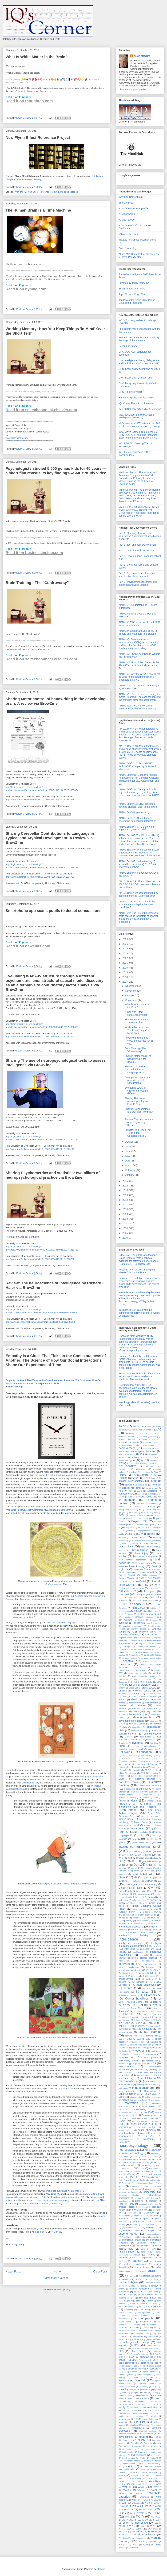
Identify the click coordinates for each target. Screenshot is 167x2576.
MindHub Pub (141, 2094)
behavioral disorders (138, 1515)
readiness (123, 2261)
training (141, 2452)
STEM (158, 2398)
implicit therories (154, 1918)
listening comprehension (140, 2045)
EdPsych (124, 1752)
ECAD (122, 1746)
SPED (155, 2387)
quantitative (156, 2237)
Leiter (148, 2039)
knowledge (123, 2029)
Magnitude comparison (132, 2054)
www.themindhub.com (17, 438)
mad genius (156, 2051)
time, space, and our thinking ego (53, 2200)
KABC (127, 2023)
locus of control (139, 2048)
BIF (152, 1525)
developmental (142, 1717)
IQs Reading (155, 2002)
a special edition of (69, 1883)
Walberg (141, 2490)
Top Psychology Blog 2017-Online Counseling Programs (137, 301)
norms (146, 2162)
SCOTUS (151, 2325)
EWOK (122, 1779)
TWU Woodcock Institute (129, 2461)
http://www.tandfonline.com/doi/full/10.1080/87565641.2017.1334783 (40, 876)
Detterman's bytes (138, 1714)
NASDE (154, 2118)
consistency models (137, 1673)
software (154, 2369)
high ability (123, 1900)
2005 (125, 1233)
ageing (122, 1460)
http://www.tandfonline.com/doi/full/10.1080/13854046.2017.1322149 (40, 1149)
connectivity (124, 1670)
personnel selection (129, 2195)
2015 (125, 1185)
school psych (144, 2318)
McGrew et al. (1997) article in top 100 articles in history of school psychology (139, 425)
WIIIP (124, 2503)
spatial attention (150, 2372)
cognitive (138, 1623)
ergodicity (136, 1770)
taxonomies (124, 2419)
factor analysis (128, 1800)
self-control (124, 2339)
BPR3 (124, 1543)
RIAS (136, 2292)
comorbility (123, 1652)
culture (147, 1690)
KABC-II (151, 2023)
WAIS (158, 2484)
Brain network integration (145, 1556)
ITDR (155, 2005)
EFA (123, 1755)
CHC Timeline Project (130, 391)
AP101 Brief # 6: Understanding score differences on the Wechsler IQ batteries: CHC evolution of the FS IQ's (140, 852)
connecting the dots (146, 1667)
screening (123, 2327)
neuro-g (154, 2133)
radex (143, 2249)
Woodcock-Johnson (144, 2534)
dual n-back (145, 1737)
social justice (124, 2366)
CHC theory (130, 1604)
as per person (152, 1488)
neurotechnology (133, 2153)
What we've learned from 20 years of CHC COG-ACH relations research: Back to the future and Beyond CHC (138, 435)
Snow (155, 2360)
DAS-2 (125, 1694)
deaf (124, 1697)
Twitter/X (154, 2458)
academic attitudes (148, 1433)
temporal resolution (148, 2431)
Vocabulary (152, 2478)
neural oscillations (127, 2133)
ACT (145, 1448)
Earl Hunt (154, 1743)
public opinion (141, 2237)
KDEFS (141, 2026)
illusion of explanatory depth (138, 1915)
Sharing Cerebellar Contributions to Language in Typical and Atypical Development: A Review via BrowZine (50, 838)
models (125, 2100)
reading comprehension (135, 2264)
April (128, 1160)
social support (155, 2366)
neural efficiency (147, 2130)
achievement (127, 1448)
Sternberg (126, 2401)
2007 (125, 1223)
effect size (133, 1755)
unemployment (128, 2464)
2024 (125, 948)
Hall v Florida (125, 1891)
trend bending (128, 2458)
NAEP (125, 2118)
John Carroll (156, 2011)
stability (155, 2393)
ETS (143, 1773)
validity (130, 2466)
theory (141, 2440)
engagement (156, 1767)
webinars (123, 2493)
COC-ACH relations (144, 1617)
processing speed (140, 2218)
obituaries (153, 2168)
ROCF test (156, 2298)
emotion (126, 1764)
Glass (147, 1858)
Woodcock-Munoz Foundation (132, 2538)
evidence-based (138, 1776)
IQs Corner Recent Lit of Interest (136, 403)
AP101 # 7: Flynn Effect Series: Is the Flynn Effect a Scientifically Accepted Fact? (139, 665)
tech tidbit (139, 2422)
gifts (159, 1855)
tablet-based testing (140, 2413)
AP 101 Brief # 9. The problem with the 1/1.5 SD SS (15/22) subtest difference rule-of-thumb (139, 884)
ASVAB (140, 1494)
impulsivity (127, 1921)
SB (140, 2307)
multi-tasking (140, 2109)
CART (141, 1578)
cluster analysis (145, 1614)
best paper (143, 1518)
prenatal (132, 2213)
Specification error (127, 2387)
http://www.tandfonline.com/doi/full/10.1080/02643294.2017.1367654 (40, 799)
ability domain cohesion (143, 1430)
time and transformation (68, 2197)
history (122, 1903)
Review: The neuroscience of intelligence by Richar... (139, 1122)
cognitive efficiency (129, 1634)
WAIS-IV (142, 2487)
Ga (141, 1835)
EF (160, 1752)
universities (153, 2464)
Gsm (122, 1877)
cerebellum (153, 1588)
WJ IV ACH (156, 2517)
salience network (138, 2303)
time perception (153, 2446)
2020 (125, 967)
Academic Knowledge (148, 1439)
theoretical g (128, 2440)
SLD (131, 2356)
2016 (125, 1181)
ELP (155, 1758)
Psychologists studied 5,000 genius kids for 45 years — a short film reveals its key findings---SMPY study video (56, 470)
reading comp (155, 2261)
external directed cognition (144, 1792)
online (142, 2174)
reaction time (151, 2258)
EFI (157, 1755)
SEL (156, 2328)
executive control (129, 1782)
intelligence (128, 1939)
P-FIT (137, 2177)
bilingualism (128, 1531)
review (154, 2286)
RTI (138, 2300)
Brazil (154, 1566)
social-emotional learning (134, 2369)
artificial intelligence (131, 1488)
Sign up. (58, 2231)
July (127, 1146)
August (129, 1141)
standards (141, 2395)
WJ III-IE (128, 2517)
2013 (125, 1195)
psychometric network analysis (137, 2230)
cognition (123, 1622)
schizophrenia (144, 2313)
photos (138, 2198)
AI (142, 1460)
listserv (158, 2045)
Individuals (139, 1924)
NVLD (158, 2165)
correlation (123, 1679)
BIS (130, 1534)
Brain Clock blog (127, 248)
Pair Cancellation (127, 2180)
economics (152, 1749)
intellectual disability (133, 1935)
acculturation (148, 1445)
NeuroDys (149, 2136)
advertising (133, 1457)
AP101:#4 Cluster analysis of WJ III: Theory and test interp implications (138, 632)
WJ (151, 2509)
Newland (154, 2153)
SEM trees (152, 2345)
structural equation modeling (132, 2404)
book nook (138, 1537)
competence (137, 1652)
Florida (147, 1804)
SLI (151, 2357)
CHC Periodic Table (133, 1597)
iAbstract (123, 1912)
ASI (130, 1491)
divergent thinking (139, 1731)
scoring (137, 2325)
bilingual (157, 1527)
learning (156, 2032)
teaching (123, 2422)
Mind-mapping (150, 2091)
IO (147, 1970)
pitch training (152, 2198)
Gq (135, 1864)
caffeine (154, 1572)
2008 (125, 1218)
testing (143, 2436)
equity (124, 1770)
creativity (145, 1684)
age (156, 1457)
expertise (144, 1788)
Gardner (123, 1839)
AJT (120, 1463)
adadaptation (124, 1451)
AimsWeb (154, 1460)
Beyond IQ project (128, 346)
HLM (132, 1903)
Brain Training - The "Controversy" (37, 582)
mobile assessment (153, 2097)
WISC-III (126, 2506)
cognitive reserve (126, 1638)
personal (126, 2189)
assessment (125, 1493)
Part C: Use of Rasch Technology (136, 550)
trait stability (156, 2455)
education (145, 1752)
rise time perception (127, 2298)
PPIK (131, 2204)
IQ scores (125, 1988)
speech (122, 2389)
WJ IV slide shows (137, 2522)
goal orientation (150, 1861)
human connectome (140, 1909)
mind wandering (127, 2091)
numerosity (146, 2165)
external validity (126, 1795)
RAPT (125, 2255)
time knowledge (135, 2446)
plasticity (153, 2201)
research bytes (128, 2282)
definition (136, 1708)
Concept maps (150, 1661)
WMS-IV (123, 2532)
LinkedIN (122, 2045)
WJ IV (140, 2516)
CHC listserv (155, 1594)
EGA (121, 1758)
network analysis (147, 2127)
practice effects (126, 2207)
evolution (153, 1776)
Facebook (144, 1797)
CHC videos (138, 1608)
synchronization (130, 2410)
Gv (159, 1880)
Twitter (14, 391)
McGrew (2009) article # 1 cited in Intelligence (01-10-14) (137, 416)
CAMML (131, 1575)
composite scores (152, 1655)
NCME (134, 2124)
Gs (150, 1873)
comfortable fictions (147, 1646)
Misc (121, 2096)
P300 (148, 2177)
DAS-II (136, 1693)
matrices (137, 2061)
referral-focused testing (150, 2276)
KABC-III (122, 2026)
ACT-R (155, 1448)
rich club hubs (151, 2292)
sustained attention (151, 2407)
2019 (125, 972)
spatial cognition (126, 2374)
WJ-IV (143, 2526)
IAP (133, 1912)
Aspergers (152, 1491)
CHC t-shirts (137, 1601)
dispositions (137, 1727)
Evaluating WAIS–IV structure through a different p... (136, 1090)
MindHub (123, 2094)
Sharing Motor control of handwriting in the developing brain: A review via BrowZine (55, 701)
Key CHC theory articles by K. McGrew (140, 409)
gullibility (136, 1881)
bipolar (122, 1534)
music (135, 2115)
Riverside (143, 2298)
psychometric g (149, 2227)
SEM (137, 2345)
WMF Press (153, 2529)
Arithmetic (156, 1485)
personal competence (146, 2189)
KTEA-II (135, 2029)
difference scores (137, 1724)
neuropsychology (133, 2145)
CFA (121, 1591)
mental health (142, 2072)
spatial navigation (144, 2374)
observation (124, 2171)
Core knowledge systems (144, 1676)
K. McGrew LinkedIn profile (133, 208)
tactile (155, 2413)
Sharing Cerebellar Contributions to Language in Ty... (135, 1069)
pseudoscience (147, 2225)
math (132, 2057)
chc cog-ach (149, 1591)
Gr (147, 1865)
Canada (122, 1578)
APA (135, 1477)
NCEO (155, 2121)
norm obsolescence (152, 2159)
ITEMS (122, 2008)
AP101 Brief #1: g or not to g (134, 812)
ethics (121, 1773)
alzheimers (141, 1469)
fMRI (121, 1819)
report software (151, 2279)
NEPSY (154, 2124)
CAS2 (158, 1578)
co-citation (126, 1617)
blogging (149, 1533)
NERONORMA (125, 2127)
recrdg (132, 2276)
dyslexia (137, 1742)
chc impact (140, 1594)
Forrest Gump (141, 1822)
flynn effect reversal (149, 1816)
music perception (153, 2115)
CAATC (143, 1572)
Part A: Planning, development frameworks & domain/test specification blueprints (140, 536)
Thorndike (134, 2443)
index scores (142, 1921)
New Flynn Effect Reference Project (38, 137)
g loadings (156, 1832)
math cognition (150, 2057)
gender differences (140, 1842)
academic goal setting (148, 1437)
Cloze (130, 1614)
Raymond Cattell (127, 2258)
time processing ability (151, 2449)
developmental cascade (131, 1720)
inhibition (153, 1927)
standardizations (14, 1789)
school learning (140, 2315)
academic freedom (127, 1437)
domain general (127, 1733)
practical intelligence (148, 2204)
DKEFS (154, 1730)
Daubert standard (153, 1694)
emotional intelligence (146, 1764)
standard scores (126, 2395)
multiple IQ (145, 2112)
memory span (125, 2072)
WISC (147, 2503)
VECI (142, 2466)
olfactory (131, 2174)
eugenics (154, 1773)
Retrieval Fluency (139, 2286)
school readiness (126, 2322)
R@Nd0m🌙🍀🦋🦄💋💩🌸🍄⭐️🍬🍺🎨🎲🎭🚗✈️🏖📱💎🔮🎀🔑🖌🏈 (49, 79)
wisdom (142, 2509)
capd (132, 1578)
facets (155, 1797)
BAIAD (149, 1510)
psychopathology (154, 2234)
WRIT (135, 2545)
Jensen (122, 2011)
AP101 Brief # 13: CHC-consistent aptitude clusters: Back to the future (138, 805)
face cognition (145, 1795)
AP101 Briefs (141, 1475)
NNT (144, 2157)
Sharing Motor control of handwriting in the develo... (138, 1059)
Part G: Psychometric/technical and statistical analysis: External (138, 583)
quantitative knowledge (133, 2240)
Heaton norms (143, 1894)
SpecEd (140, 2380)
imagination (138, 1918)
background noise (126, 1510)
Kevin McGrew (142, 55)
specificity (144, 2387)
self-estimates (155, 2339)
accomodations (125, 1445)
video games (147, 2469)
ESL (155, 1770)
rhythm (122, 2289)
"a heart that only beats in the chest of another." (74, 2085)
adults (121, 1457)
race (130, 2248)
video (132, 2469)
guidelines (124, 1881)
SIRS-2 (122, 2357)
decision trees (135, 1703)
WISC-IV (142, 2506)
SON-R (122, 2372)
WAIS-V (127, 2490)
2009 (125, 1214)
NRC (156, 2162)
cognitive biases (138, 1629)
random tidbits (126, 2251)
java (155, 2008)
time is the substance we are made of (64, 2191)
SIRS (155, 2354)
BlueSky (122, 1538)
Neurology (124, 2142)
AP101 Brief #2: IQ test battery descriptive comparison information (137, 819)
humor (155, 1909)
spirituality (126, 2393)
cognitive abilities (154, 1623)
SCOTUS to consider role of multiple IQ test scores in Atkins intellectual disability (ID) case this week (140, 1376)
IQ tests (142, 1991)
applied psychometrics (131, 1481)
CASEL (125, 1581)
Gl (139, 1858)
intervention (126, 1963)
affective (146, 1457)
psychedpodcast (129, 2227)
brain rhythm (145, 1563)
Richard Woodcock (147, 2294)
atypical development (147, 1503)
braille (135, 1543)
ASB (121, 1491)
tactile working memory (131, 2416)
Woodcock (138, 2531)
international (124, 1961)
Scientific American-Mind (132, 288)
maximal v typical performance (132, 2064)
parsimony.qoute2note (144, 2183)
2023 (125, 953)
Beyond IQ (138, 1521)
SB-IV (149, 2306)
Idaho (147, 1912)
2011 (125, 1204)
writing (146, 2545)
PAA (156, 2177)
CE (156, 1585)
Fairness (149, 1801)
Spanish (133, 2372)
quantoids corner (146, 2243)
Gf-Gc (149, 1851)
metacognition (125, 2084)
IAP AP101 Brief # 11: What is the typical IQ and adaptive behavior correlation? (137, 904)
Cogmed (153, 1620)
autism (151, 1506)
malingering (152, 2054)
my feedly (19, 2244)
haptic (139, 1891)
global (155, 1858)
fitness (135, 1804)
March (129, 1165)
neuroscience (127, 2149)
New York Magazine (20, 270)
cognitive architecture (132, 1626)
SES (121, 2351)
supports (134, 2407)
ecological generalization (144, 1746)
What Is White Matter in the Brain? (37, 57)
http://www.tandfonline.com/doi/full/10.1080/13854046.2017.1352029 (40, 1036)
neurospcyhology (153, 2150)
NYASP (125, 2168)
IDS (120, 1915)
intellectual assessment (139, 1932)
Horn (142, 1903)
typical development (152, 2461)
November (131, 990)
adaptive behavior (145, 1451)
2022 (125, 958)
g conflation (143, 1832)
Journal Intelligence (151, 2017)
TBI (136, 2419)
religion (138, 2279)
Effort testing (146, 1755)
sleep (142, 2357)
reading (136, 2260)
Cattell (142, 1581)
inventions (95, 1785)
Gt (135, 1877)
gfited (159, 1851)
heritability (153, 1897)
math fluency (124, 2061)
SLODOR (133, 2360)
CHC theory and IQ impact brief (136, 377)
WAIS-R (157, 2487)
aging (132, 1460)
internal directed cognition (144, 1958)
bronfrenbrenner (129, 1572)
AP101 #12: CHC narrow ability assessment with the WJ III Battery (137, 707)
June (128, 1151)
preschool (149, 2212)
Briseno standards (152, 1569)
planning (139, 2201)
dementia (123, 1711)
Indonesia (153, 1923)
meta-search (151, 2081)
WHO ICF (136, 2500)
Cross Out (133, 1688)
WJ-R (153, 2525)
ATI (123, 1497)
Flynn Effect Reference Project (41, 192)
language (147, 2028)
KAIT (132, 2026)
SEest (146, 2328)
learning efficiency (133, 2036)
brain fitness (140, 1550)
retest (124, 2286)
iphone (142, 1973)
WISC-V (128, 2509)
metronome (124, 2088)
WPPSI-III (153, 2542)
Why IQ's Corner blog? (131, 197)
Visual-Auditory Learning (141, 2475)
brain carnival (150, 1543)
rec (130, 2271)
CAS (150, 1578)
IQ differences (148, 1976)
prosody (133, 2225)
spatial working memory (145, 2377)
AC (159, 1429)
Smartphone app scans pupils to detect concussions (53, 910)
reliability (126, 2279)
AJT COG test (133, 1463)
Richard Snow (126, 2294)
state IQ (131, 2398)
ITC (146, 2005)
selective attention (127, 2331)
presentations (124, 2216)
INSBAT (134, 1930)
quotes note (142, 2246)
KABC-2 (138, 2023)
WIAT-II (147, 2500)
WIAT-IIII (157, 2500)
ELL (130, 1758)
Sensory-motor (138, 2348)
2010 (125, 1209)
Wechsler (138, 2493)
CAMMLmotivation (149, 1575)
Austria (137, 1507)
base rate (133, 1513)
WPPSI (142, 2542)
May (127, 1156)
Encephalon (124, 1767)
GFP (124, 1855)
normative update (130, 2162)
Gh (131, 1855)
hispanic (154, 1900)
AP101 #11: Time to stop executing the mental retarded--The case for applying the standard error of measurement (140, 697)
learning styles (125, 2039)
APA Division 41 (151, 1478)
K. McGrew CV (127, 219)
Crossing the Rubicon (129, 1691)
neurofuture (148, 2139)
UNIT (141, 2464)
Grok (147, 1871)
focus (130, 1819)
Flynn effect (19, 192)
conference (125, 1664)
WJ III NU (154, 2513)
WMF (139, 2528)
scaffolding (128, 2310)
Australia (123, 1506)
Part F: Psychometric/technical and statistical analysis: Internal (137, 575)
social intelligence (149, 2363)
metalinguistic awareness (147, 2085)
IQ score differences (144, 1984)
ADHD (139, 1454)
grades (155, 1865)
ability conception (141, 1426)
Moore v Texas (140, 2100)
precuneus (143, 2207)
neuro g (143, 2133)
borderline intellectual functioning (146, 1541)
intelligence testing (130, 1943)
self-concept (153, 2336)
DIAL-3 (122, 1724)
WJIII (121, 2529)
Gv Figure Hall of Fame (140, 1884)
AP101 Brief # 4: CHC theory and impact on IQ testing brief (136, 828)
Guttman (149, 1881)
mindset (155, 2094)
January (130, 1174)
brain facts (123, 1550)
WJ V (132, 2525)
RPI (123, 2301)
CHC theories (152, 1601)
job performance (140, 2011)
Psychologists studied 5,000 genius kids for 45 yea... (139, 1040)
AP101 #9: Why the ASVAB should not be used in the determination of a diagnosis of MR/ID (139, 677)
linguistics (154, 2042)
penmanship (134, 2186)
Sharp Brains (138, 2351)
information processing (131, 1926)
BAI (140, 1510)
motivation (131, 2103)
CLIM (136, 1611)
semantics (123, 2348)
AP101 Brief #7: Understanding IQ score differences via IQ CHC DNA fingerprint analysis (137, 864)
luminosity (126, 2051)
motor (135, 2106)
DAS (159, 1691)
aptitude (156, 1481)
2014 (125, 1190)
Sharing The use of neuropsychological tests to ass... (136, 1101)
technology (133, 2425)
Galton (155, 1835)
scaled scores (125, 2313)
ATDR (158, 1494)
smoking (145, 2360)
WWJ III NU (134, 2548)
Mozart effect (148, 2106)
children (154, 1608)
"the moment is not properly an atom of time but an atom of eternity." (68, 1475)
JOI (144, 2014)
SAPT (155, 2304)
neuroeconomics (126, 2139)
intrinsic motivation (129, 1967)
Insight (145, 1930)
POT (121, 2204)
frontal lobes (138, 1828)
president (138, 2216)
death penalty (139, 1699)
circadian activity (30, 1782)
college (127, 1646)
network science (126, 2130)
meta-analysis (128, 2081)
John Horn (129, 2014)
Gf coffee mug (135, 1851)
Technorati (145, 2425)
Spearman (124, 2380)
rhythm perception (139, 2289)
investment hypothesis (130, 1970)
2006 (125, 1228)
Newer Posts (13, 2271)
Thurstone (148, 2443)
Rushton (149, 2301)
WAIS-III (126, 2487)
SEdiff (136, 2328)
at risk (150, 1494)
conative (128, 1661)
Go (133, 1861)
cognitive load (151, 1635)
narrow (144, 2118)
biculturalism (142, 1525)
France (147, 1825)
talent (153, 2416)
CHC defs (124, 1594)
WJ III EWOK (137, 2513)
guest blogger (151, 1877)
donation (101, 2216)
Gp (120, 1865)
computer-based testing (151, 1658)
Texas (158, 2437)
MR (159, 2106)
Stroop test (153, 2401)
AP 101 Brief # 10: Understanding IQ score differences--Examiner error (138, 894)
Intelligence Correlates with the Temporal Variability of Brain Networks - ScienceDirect (140, 1312)
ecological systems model (131, 1749)
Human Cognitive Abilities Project (136, 397)
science (144, 2322)
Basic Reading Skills (149, 1513)
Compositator (134, 1655)
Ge (148, 1839)
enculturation (140, 1767)
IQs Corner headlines (134, 1998)
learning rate (152, 2036)
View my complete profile (132, 89)
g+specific (127, 1835)
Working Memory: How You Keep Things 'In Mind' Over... (137, 1030)
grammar (122, 1868)
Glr (120, 1861)
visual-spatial (135, 2478)
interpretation (148, 1961)
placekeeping (124, 2201)
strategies (139, 2401)
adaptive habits (125, 1454)
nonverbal (154, 2157)
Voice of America (140, 2481)
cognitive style (143, 1638)
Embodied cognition (127, 1761)
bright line (123, 1569)
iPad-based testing (127, 1973)
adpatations (153, 1454)
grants (134, 1868)
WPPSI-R (123, 2545)
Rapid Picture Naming (151, 2252)
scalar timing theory (148, 2309)
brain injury (141, 1553)
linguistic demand (138, 2042)
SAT (121, 2306)
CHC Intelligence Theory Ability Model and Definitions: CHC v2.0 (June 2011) (139, 362)
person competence (152, 2186)
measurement (126, 2066)
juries (149, 2020)
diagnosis (154, 1721)
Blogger (100, 2569)
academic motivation (129, 1442)
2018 (125, 977)
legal (139, 2039)
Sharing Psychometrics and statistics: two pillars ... (139, 1112)
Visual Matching (137, 2472)
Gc (134, 1838)
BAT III (122, 1515)
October (130, 995)
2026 (125, 939)
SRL (145, 2392)
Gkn (130, 1857)
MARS (121, 2057)
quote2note (125, 2245)
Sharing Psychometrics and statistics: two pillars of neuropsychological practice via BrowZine (53, 1175)
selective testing (143, 2334)
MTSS (125, 2109)
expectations (129, 1789)
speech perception (141, 2389)
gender (122, 1842)
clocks (121, 1614)
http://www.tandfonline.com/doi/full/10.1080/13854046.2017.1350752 (40, 1259)
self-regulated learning (136, 2342)
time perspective (129, 2449)
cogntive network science (150, 1644)
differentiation (155, 1724)
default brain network (132, 1705)
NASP (122, 2121)
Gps (128, 1865)
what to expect (39, 2231)
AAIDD (122, 1426)
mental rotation (143, 2075)
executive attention (144, 1779)
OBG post (139, 2168)
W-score (148, 2484)
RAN (153, 2248)
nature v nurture (140, 2121)
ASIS (139, 1491)
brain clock (126, 1546)
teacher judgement (150, 2419)
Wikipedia (136, 2503)
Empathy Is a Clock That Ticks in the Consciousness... (138, 1133)
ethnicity (132, 1773)
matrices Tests (151, 2061)
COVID (149, 1682)
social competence (128, 2363)
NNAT (135, 2157)
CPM (159, 1682)
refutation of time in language (61, 1622)
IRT (124, 2005)
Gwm (151, 1887)
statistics (144, 2398)
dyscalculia (149, 1739)
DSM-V (128, 1736)
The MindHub (126, 202)
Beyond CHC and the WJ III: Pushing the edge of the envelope (139, 339)
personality (149, 2192)
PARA (142, 2180)
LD (140, 2032)
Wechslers (144, 2497)
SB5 (159, 2306)
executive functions (150, 1785)
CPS (135, 1685)
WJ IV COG (128, 2520)
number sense (126, 2165)
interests (144, 1955)
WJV (129, 2529)
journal (135, 2017)
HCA (148, 1891)
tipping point (127, 2452)
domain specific (152, 1733)
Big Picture (143, 1527)
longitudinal (155, 2048)
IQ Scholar (138, 1982)
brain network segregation (132, 1560)
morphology (156, 2100)
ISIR (134, 2005)
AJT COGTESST (150, 1463)
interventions (150, 1964)
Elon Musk (143, 1758)
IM (155, 1914)
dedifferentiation (151, 1703)
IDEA (156, 1912)
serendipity (153, 2348)
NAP (134, 2118)
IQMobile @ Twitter (129, 234)
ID (140, 1912)
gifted (148, 1854)
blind (138, 1534)
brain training (136, 1566)
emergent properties (151, 1761)
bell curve (154, 1515)
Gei (155, 1839)
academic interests (127, 1439)
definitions (152, 1708)
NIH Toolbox (124, 2157)
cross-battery (149, 1687)
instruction (156, 1930)
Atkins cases (145, 1496)
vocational (123, 2481)
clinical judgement (150, 1611)
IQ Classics (133, 1976)
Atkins (131, 1497)
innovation (123, 1930)
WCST (154, 2490)
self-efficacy (139, 2339)
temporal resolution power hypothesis (136, 2434)
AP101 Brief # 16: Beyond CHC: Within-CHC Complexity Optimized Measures (137, 766)
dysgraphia (123, 1743)
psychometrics (128, 2233)
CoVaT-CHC (136, 1682)
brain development (149, 1547)
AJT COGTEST (127, 1466)
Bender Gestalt (126, 1518)
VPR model (136, 2484)
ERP (147, 1770)
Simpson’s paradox (139, 2354)
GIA (139, 1855)
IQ (151, 1973)
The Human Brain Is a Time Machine (38, 210)
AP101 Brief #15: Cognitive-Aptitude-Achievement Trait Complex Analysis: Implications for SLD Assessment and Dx (139, 779)
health (129, 1894)
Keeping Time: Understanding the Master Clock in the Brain (137, 1271)
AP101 (122, 1474)
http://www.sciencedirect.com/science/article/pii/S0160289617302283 (40, 1322)
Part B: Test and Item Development (137, 544)
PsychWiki (126, 2237)
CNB (159, 1614)
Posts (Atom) (63, 2289)
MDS (153, 2063)
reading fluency (142, 2267)
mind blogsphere (143, 2087)
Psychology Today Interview (134, 282)
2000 (125, 1237)
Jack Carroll (138, 2008)
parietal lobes (155, 2180)
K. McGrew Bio (127, 214)
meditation (139, 2069)
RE (140, 2258)
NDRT (144, 2124)
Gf (159, 1846)
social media (139, 2366)
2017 (125, 981)
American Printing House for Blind (143, 1472)
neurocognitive (126, 2136)
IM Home (123, 1918)
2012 (125, 1199)
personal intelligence (128, 2192)
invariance (151, 1967)
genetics (145, 1846)
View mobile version (57, 2277)
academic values (150, 1442)
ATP (159, 1497)
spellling (157, 2390)
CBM (146, 1585)
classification (124, 1611)
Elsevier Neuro (48, 391)
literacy (125, 2048)
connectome (140, 1670)
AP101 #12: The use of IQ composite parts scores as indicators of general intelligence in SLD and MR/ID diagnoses (138, 917)
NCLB (122, 2124)
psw (159, 2225)
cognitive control (147, 1632)
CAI (120, 1575)
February (130, 1170)
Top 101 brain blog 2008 (132, 294)
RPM (130, 2301)
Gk (123, 1858)
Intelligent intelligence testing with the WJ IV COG (140, 1944)
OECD (152, 2171)
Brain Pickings (15, 1386)
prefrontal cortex (138, 2209)
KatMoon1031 (24, 82)
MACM (139, 2050)
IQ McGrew (147, 1979)
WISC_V (157, 2503)
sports (137, 2393)
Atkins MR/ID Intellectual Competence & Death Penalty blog (139, 255)
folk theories (144, 1819)
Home (57, 2271)
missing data (135, 2097)
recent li (139, 2271)
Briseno (136, 1569)
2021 (125, 962)
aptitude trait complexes (136, 1485)
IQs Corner (147, 1995)
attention (130, 1499)
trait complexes (138, 2455)
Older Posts (100, 2271)
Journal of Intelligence (132, 2020)
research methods (153, 2283)
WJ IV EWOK (145, 2520)
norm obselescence (68, 192)
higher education (139, 1900)
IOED (155, 1970)
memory (153, 2069)
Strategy (15, 537)
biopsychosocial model (148, 1531)
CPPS (125, 1685)
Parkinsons (126, 2183)
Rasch (137, 2255)
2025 (125, 943)
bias (131, 1524)
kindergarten (153, 2026)
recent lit (153, 2270)
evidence (122, 1776)
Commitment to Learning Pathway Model (138, 1649)
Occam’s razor (139, 2171)
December (131, 985)
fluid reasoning (148, 1807)
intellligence (138, 1952)
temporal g (138, 2427)
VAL (120, 2466)
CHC (132, 1591)
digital (124, 1727)
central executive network (131, 1588)
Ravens (151, 2254)
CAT (134, 1581)
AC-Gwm (130, 1433)
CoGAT (141, 1620)
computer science (129, 1658)
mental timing (148, 2078)
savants (131, 2307)
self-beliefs (138, 2336)
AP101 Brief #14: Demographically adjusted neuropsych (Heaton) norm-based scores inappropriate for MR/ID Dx (139, 793)
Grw (135, 1873)
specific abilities (147, 2384)
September (131, 1000)
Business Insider (50, 537)
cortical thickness (142, 1679)
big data (130, 1528)
